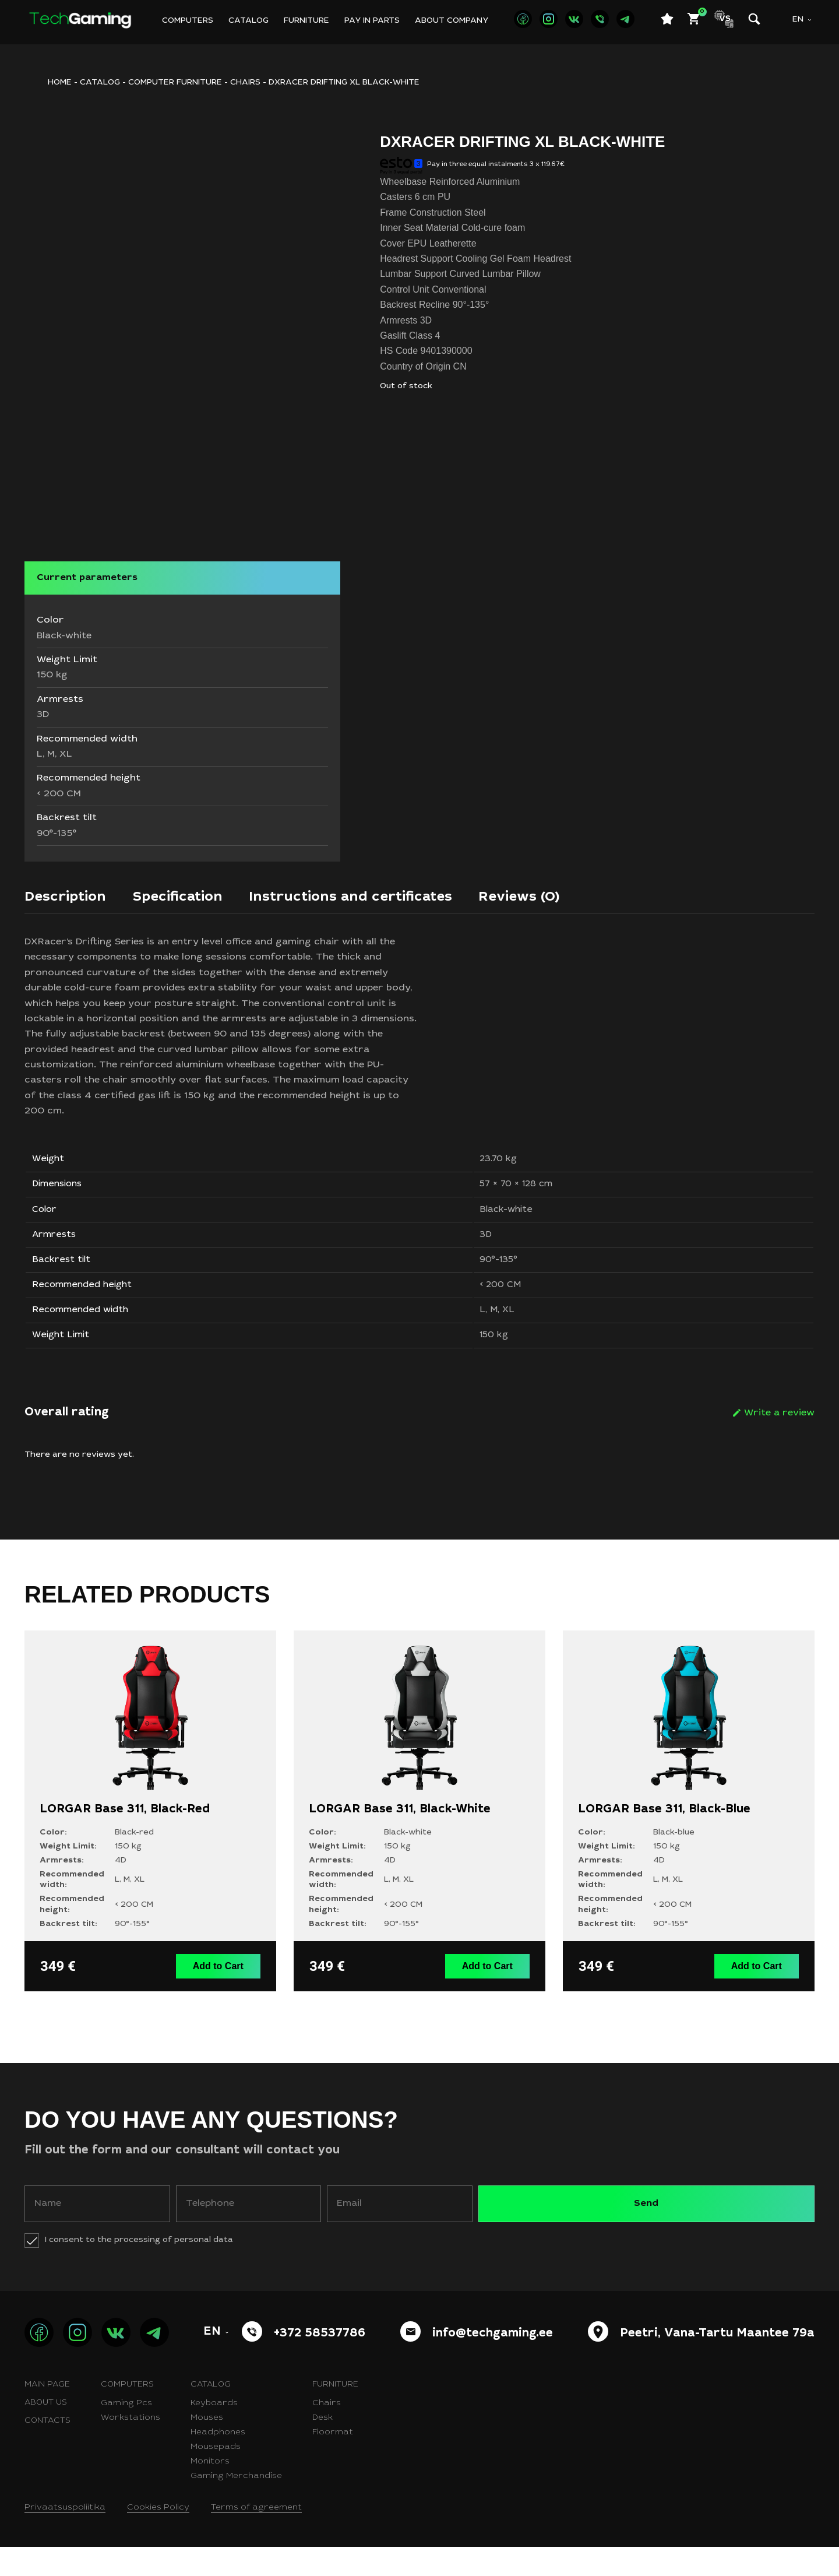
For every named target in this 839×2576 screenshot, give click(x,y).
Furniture (306, 21)
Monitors (210, 2491)
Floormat (332, 2462)
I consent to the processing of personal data (139, 2269)
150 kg (492, 1365)
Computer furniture (175, 83)
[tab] (70, 902)
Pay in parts (372, 21)
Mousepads (216, 2476)
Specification (192, 898)
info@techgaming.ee (492, 2363)
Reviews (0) (567, 898)
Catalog (248, 21)
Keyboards (214, 2433)
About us (45, 2432)
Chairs (245, 83)
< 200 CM (499, 1308)
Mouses (207, 2447)
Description (70, 898)
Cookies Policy (158, 2537)
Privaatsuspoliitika (64, 2537)
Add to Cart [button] (221, 1996)
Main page (47, 2414)
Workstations (130, 2447)
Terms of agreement (256, 2537)
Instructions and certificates (382, 898)
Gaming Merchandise (236, 2505)
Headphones (218, 2462)
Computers (187, 21)
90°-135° (497, 1279)
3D (483, 1250)
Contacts (47, 2450)
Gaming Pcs (126, 2433)
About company (451, 21)
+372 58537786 (319, 2363)
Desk (322, 2447)
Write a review (779, 1444)
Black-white (504, 1221)
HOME (60, 83)
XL (506, 1336)
